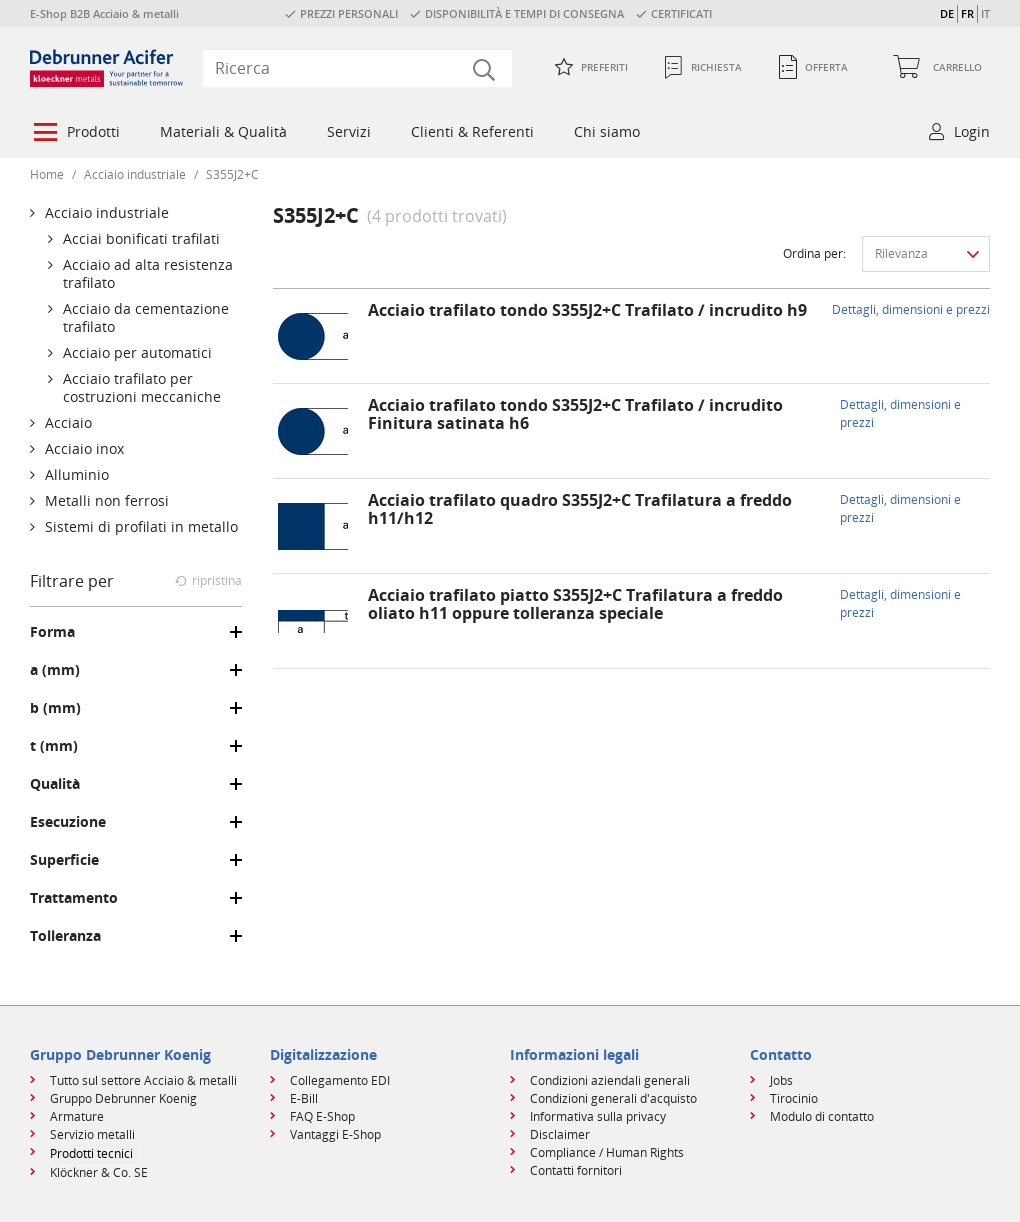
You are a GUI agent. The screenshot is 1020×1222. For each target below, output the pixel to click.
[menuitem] (75, 134)
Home (47, 174)
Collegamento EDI (340, 1080)
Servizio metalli (92, 1134)
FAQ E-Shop (322, 1116)
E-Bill (304, 1098)
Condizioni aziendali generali (610, 1080)
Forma (52, 632)
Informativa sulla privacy (598, 1116)
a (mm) (55, 670)
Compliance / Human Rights (607, 1152)
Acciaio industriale (135, 174)
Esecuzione (68, 822)
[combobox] (357, 68)
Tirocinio (794, 1098)
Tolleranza (65, 936)
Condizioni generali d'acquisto (613, 1098)
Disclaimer (560, 1134)
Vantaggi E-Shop (335, 1134)
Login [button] (972, 131)
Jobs (781, 1080)
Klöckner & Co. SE (99, 1172)
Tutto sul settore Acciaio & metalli (143, 1080)
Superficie (64, 860)
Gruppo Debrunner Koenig (123, 1098)
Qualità (55, 784)
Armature (77, 1116)
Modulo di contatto (822, 1116)
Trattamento (74, 898)
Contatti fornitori (576, 1170)
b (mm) (55, 708)
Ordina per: (814, 253)
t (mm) (54, 746)
